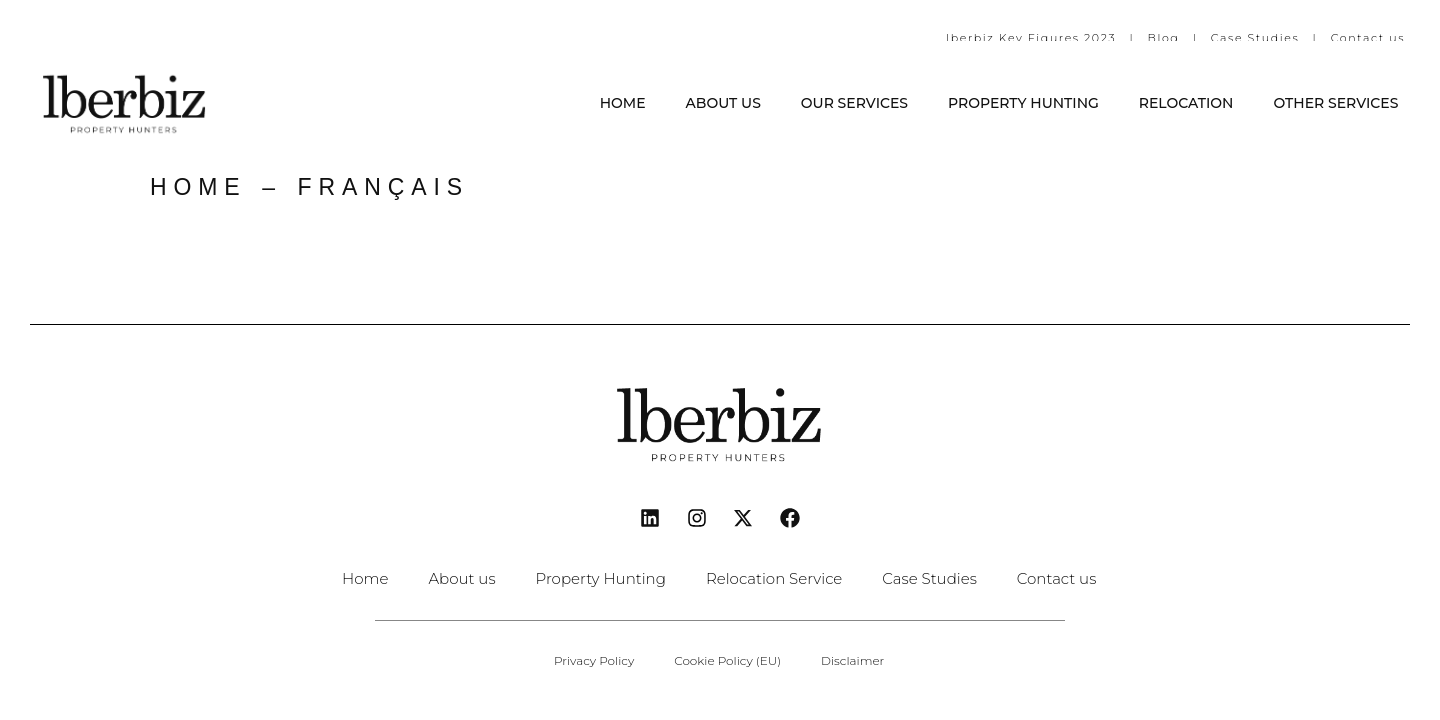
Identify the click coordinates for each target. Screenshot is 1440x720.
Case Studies (1255, 38)
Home (623, 103)
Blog (1166, 38)
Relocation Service (774, 578)
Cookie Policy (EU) (727, 660)
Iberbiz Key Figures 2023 (1031, 38)
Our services (854, 103)
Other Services (1335, 103)
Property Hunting (1023, 103)
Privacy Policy (594, 660)
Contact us (1368, 38)
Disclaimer (852, 660)
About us (723, 103)
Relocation (1186, 103)
